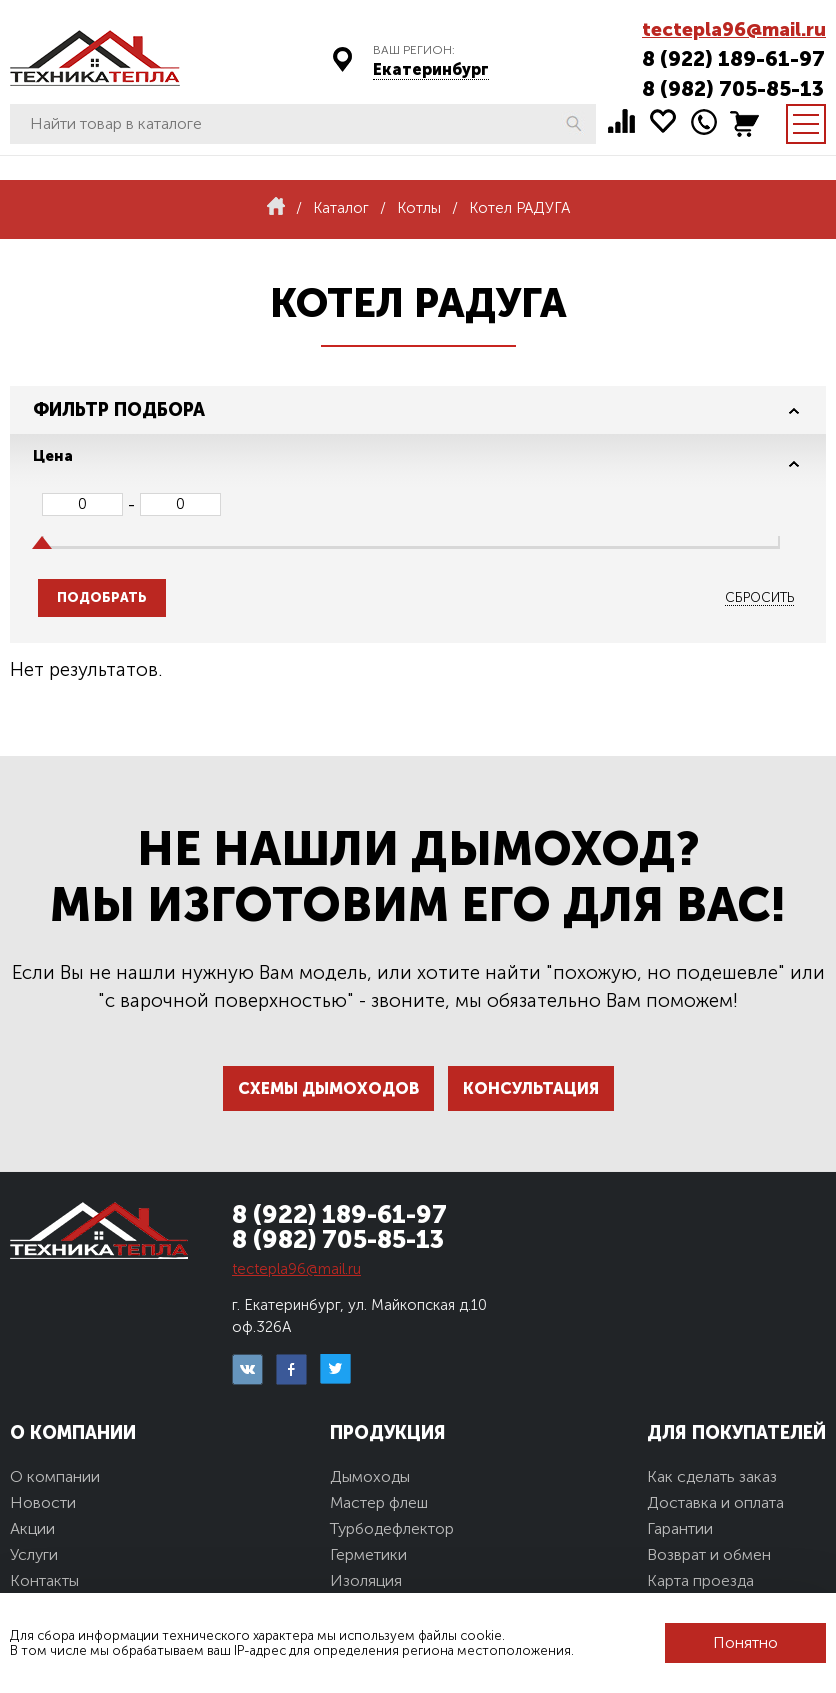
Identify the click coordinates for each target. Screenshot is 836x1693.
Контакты (44, 1580)
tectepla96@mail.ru (734, 29)
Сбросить (759, 597)
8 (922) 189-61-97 (733, 58)
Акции (32, 1528)
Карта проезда (700, 1580)
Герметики (368, 1554)
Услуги (34, 1554)
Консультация (531, 1088)
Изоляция (366, 1580)
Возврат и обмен (709, 1554)
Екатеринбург (431, 69)
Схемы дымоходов (328, 1088)
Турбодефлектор (392, 1528)
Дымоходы (370, 1476)
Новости (43, 1502)
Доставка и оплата (715, 1502)
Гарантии (680, 1528)
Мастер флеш (379, 1502)
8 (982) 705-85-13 (733, 88)
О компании (55, 1476)
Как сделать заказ (712, 1476)
